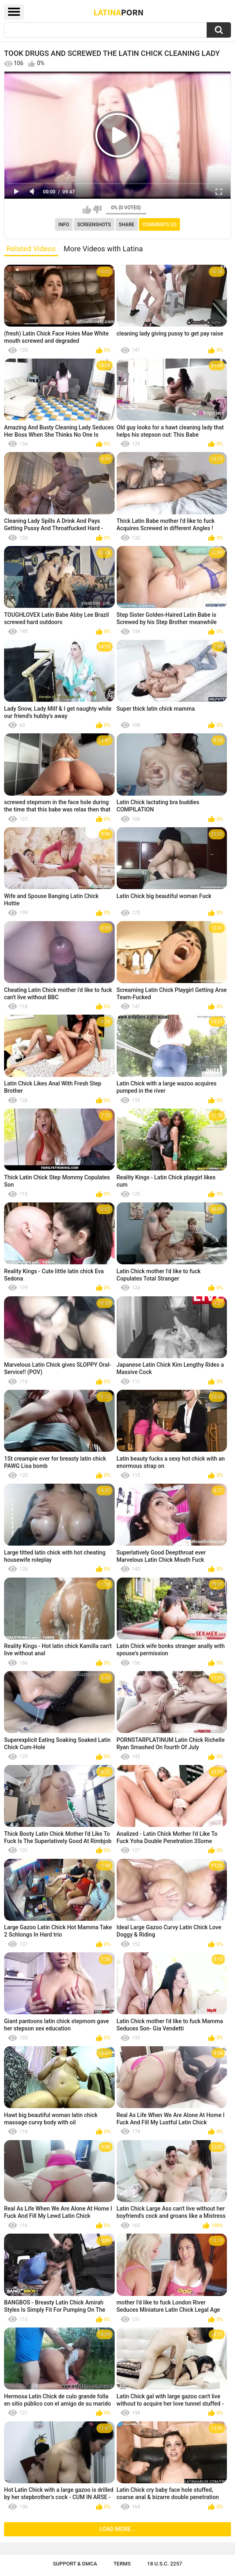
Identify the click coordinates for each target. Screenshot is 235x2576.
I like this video (87, 210)
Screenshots (94, 224)
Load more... (118, 2529)
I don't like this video (97, 210)
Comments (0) (159, 224)
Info (63, 224)
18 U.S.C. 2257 (164, 2564)
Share (126, 224)
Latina (119, 12)
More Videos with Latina (103, 248)
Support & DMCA (75, 2564)
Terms (122, 2564)
